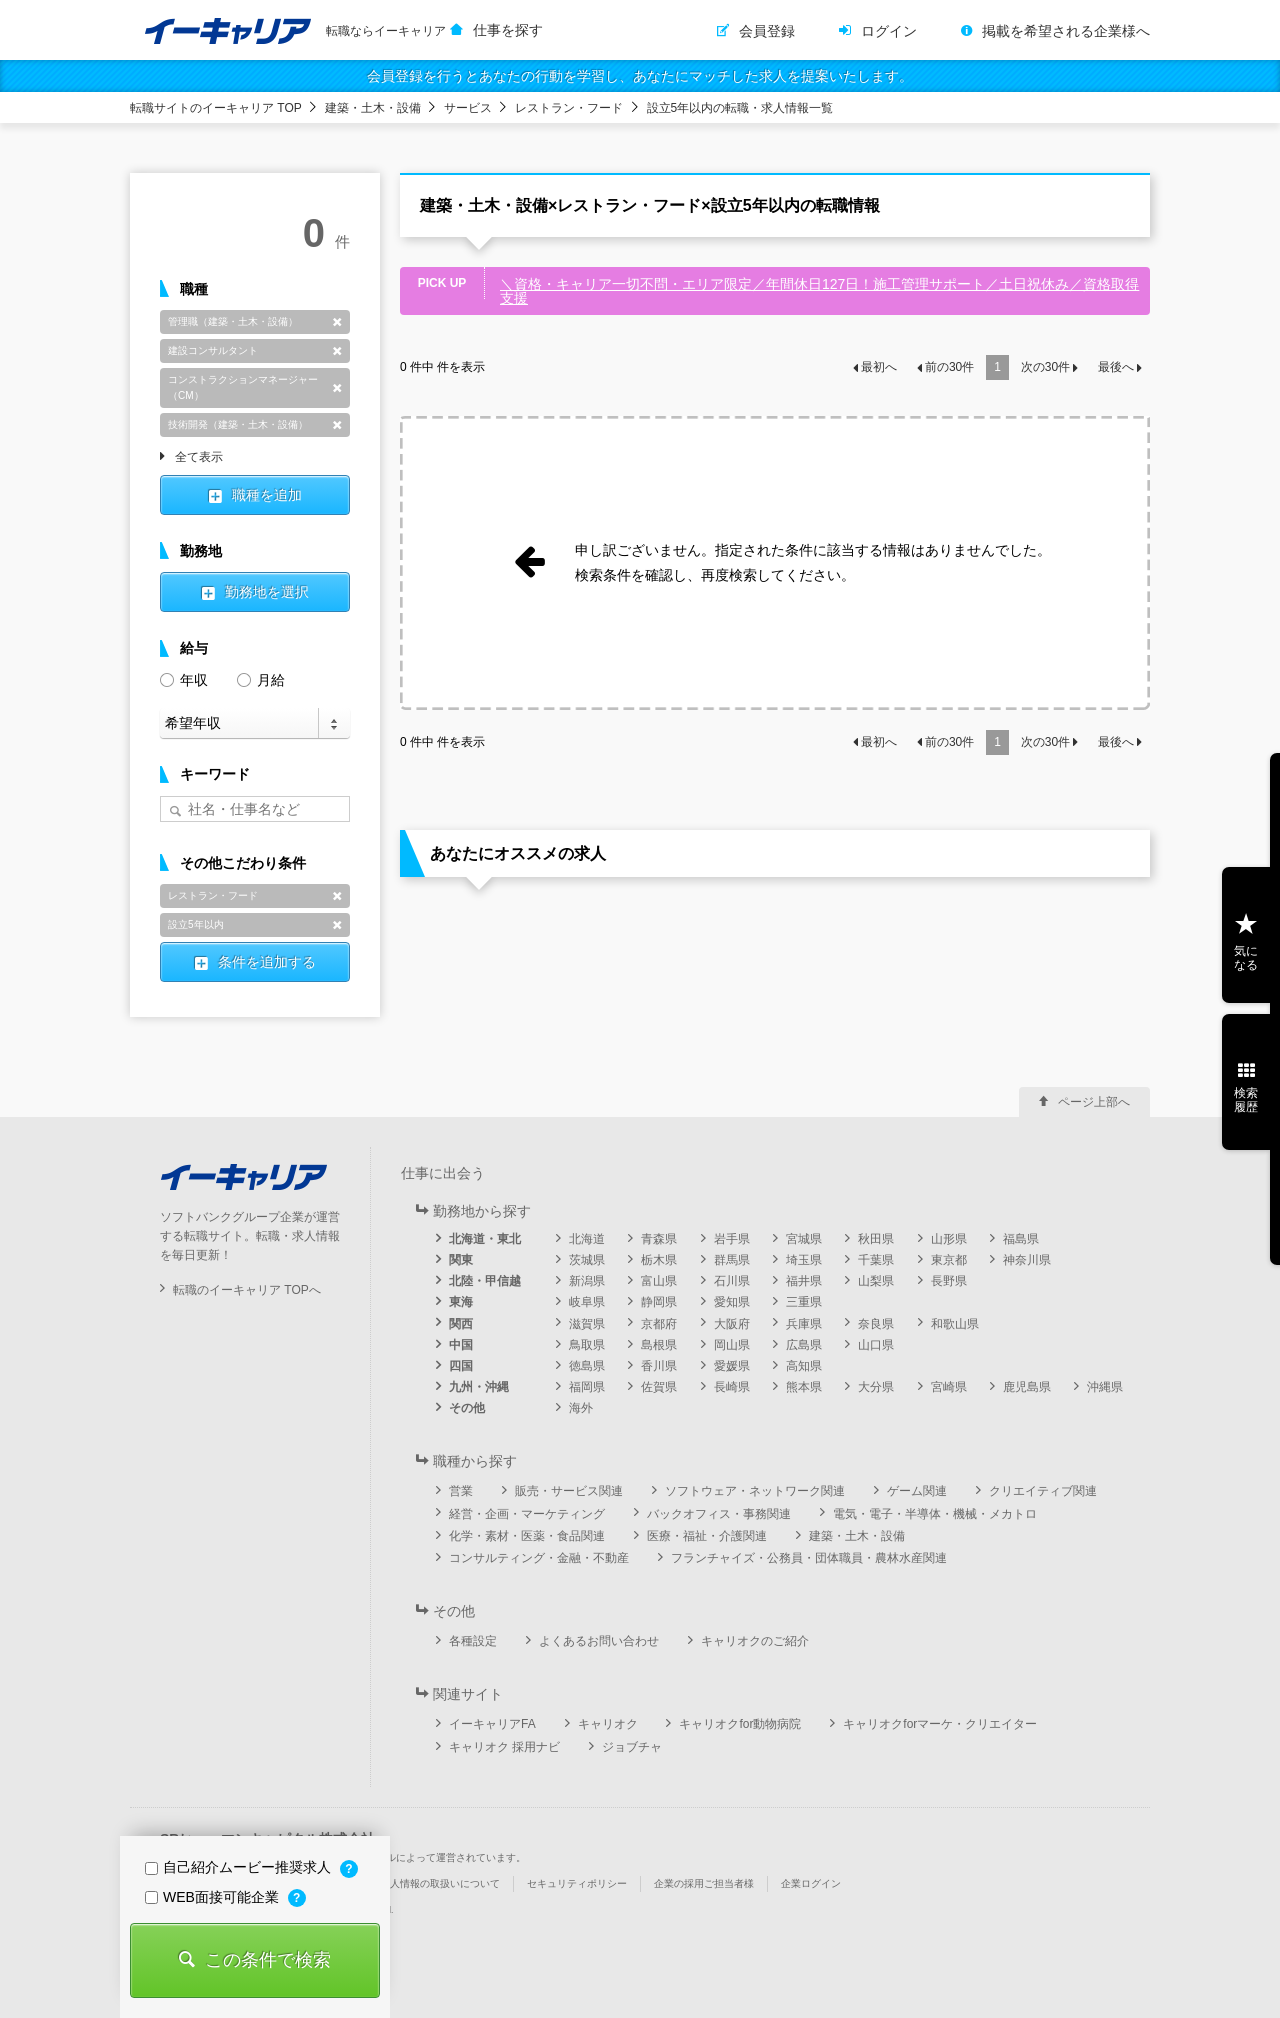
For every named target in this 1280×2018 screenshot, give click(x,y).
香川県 (659, 1366)
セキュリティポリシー (577, 1883)
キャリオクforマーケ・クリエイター (940, 1724)
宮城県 (804, 1239)
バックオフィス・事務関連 (719, 1514)
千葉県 (876, 1260)
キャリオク (608, 1724)
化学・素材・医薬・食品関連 (527, 1536)
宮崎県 (949, 1387)
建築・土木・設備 (373, 108)
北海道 (587, 1239)
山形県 (949, 1239)
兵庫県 (804, 1324)
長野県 (949, 1281)
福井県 (804, 1281)
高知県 (804, 1366)
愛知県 (732, 1302)
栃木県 (659, 1260)
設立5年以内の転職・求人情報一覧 (740, 108)
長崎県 (732, 1387)
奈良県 (876, 1324)
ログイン (889, 31)
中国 (461, 1345)
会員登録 (767, 31)
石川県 (732, 1281)
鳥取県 (587, 1345)
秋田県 (876, 1239)
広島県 (804, 1345)
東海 (461, 1302)
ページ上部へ (1094, 1102)
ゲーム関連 (917, 1491)
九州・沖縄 (479, 1387)
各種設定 (473, 1641)
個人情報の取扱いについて (440, 1883)
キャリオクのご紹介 (755, 1641)
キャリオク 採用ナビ (504, 1747)
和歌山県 (955, 1324)
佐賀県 (659, 1387)
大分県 (876, 1387)
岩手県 (732, 1239)
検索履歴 (1246, 1100)
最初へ (879, 367)
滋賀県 (587, 1324)
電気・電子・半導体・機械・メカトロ (935, 1514)
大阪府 (732, 1324)
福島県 (1021, 1239)
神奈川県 (1027, 1260)
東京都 (949, 1260)
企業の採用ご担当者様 (704, 1883)
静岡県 (659, 1302)
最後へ (1116, 367)
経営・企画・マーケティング (527, 1514)
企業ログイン (811, 1883)
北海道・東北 (485, 1239)
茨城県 (587, 1260)
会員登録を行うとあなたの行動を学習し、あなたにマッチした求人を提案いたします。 (640, 76)
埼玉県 (804, 1260)
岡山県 (732, 1345)
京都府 (659, 1324)
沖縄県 (1105, 1387)
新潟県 (587, 1281)
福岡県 (587, 1387)
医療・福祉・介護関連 (707, 1536)
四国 (461, 1366)
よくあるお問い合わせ (599, 1641)
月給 (261, 678)
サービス (468, 108)
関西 (461, 1324)
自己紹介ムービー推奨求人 (240, 1867)
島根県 (659, 1345)
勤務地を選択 (267, 592)
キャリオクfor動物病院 (740, 1724)
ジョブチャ (632, 1747)
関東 (461, 1260)
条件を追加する (267, 962)
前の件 (949, 367)
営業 (461, 1491)
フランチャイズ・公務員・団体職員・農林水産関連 (809, 1558)
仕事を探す (508, 30)
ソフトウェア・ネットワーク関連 (755, 1491)
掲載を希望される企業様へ (1066, 31)
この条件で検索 (268, 1960)
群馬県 (732, 1260)
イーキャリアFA (492, 1724)
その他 (467, 1408)
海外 (581, 1408)
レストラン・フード (569, 108)
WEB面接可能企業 (214, 1897)
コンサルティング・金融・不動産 (539, 1558)
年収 (184, 678)
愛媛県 (732, 1366)
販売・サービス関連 (569, 1491)
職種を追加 (267, 495)
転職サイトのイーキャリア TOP (216, 108)
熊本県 (804, 1387)
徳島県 (587, 1366)
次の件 (1045, 367)
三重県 (804, 1302)
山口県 (876, 1345)
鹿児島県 (1027, 1387)
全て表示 (199, 458)
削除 (337, 322)
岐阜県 (587, 1302)
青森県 (659, 1239)
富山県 (659, 1281)
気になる (1246, 958)
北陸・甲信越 (485, 1281)
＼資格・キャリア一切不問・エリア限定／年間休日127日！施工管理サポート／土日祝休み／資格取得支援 (819, 291)
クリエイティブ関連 (1043, 1491)
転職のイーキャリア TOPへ (247, 1290)
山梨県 (876, 1281)
